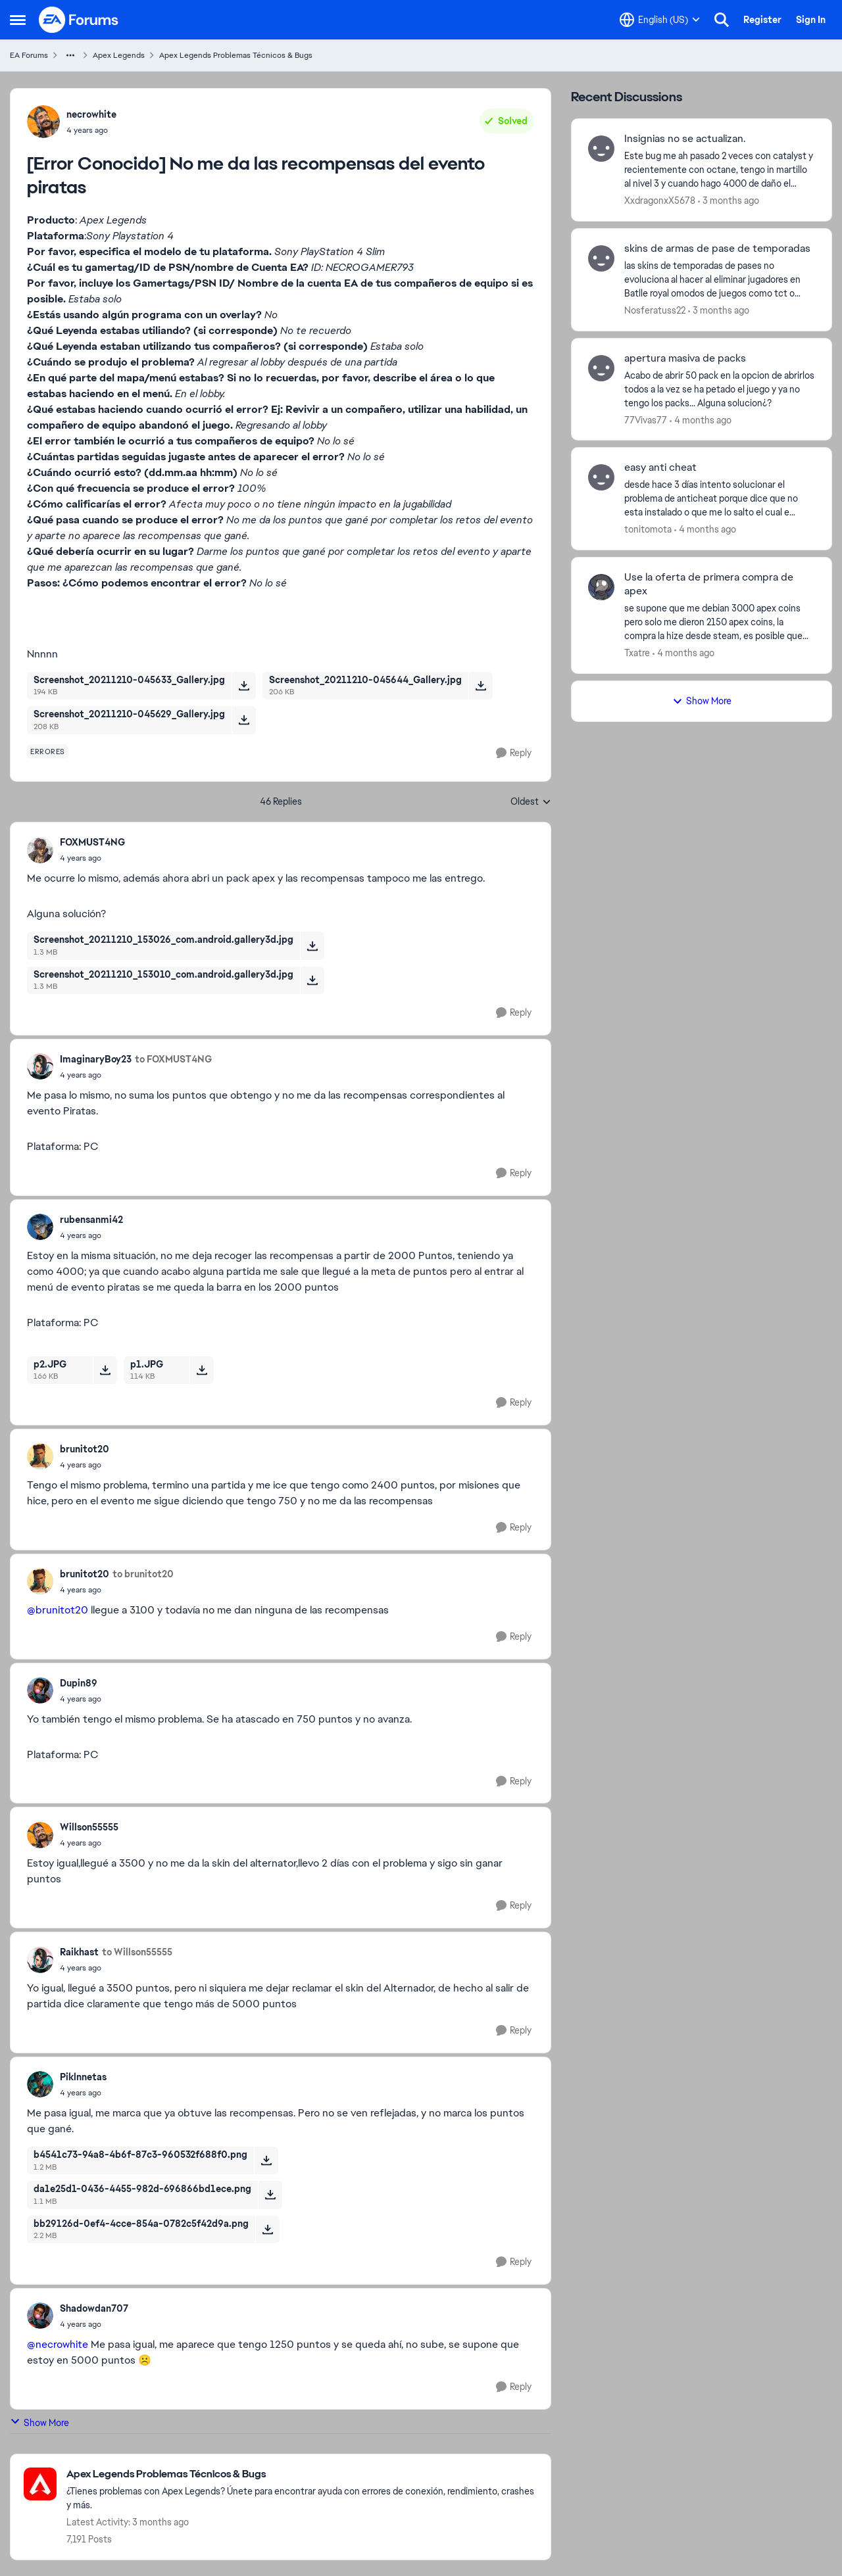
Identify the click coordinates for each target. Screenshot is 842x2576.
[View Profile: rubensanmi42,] (40, 1227)
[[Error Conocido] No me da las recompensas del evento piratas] (92, 858)
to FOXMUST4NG (173, 1059)
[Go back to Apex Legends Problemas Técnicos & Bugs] (301, 2474)
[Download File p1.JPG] (201, 1370)
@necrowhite (57, 2344)
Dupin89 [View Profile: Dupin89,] (78, 1683)
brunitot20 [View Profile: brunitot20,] (84, 1449)
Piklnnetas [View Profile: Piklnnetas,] (83, 2077)
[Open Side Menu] (17, 20)
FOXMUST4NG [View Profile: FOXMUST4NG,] (92, 842)
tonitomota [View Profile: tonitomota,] (648, 529)
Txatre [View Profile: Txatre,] (637, 653)
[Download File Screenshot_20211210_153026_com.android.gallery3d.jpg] (312, 945)
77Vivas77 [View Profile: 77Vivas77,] (645, 419)
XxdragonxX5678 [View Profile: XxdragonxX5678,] (659, 200)
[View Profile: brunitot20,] (40, 1456)
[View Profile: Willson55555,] (40, 1835)
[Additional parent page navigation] (70, 55)
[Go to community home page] (79, 20)
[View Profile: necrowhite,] (43, 121)
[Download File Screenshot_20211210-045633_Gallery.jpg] (244, 686)
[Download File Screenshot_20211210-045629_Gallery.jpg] (244, 720)
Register (762, 20)
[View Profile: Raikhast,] (40, 1960)
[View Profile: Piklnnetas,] (40, 2084)
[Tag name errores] (47, 751)
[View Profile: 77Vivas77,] (601, 368)
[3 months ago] (728, 201)
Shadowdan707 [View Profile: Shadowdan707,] (94, 2308)
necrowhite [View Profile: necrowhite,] (91, 114)
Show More (39, 2422)
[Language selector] (660, 20)
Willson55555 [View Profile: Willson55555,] (89, 1827)
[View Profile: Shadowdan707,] (40, 2315)
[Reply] (513, 753)
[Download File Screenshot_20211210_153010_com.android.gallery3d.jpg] (312, 980)
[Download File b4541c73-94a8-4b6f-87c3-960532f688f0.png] (266, 2160)
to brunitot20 (143, 1574)
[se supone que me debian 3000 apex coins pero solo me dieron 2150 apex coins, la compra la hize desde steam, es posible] (719, 622)
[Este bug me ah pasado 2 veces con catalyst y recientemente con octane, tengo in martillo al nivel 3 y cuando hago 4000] (719, 170)
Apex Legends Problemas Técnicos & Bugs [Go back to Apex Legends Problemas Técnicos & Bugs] (235, 55)
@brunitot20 (57, 1610)
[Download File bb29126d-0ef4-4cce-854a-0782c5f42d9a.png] (267, 2229)
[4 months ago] (700, 420)
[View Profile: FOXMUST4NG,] (40, 850)
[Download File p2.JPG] (105, 1370)
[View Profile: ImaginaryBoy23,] (40, 1066)
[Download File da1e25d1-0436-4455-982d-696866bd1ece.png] (270, 2194)
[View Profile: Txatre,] (601, 587)
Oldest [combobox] (530, 802)
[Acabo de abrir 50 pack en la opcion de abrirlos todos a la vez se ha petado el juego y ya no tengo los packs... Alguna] (719, 389)
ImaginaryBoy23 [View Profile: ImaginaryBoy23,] (96, 1059)
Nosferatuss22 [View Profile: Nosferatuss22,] (654, 310)
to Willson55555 (137, 1952)
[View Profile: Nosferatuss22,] (601, 258)
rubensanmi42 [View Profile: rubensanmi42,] (91, 1220)
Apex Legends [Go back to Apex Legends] (119, 55)
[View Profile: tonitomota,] (601, 477)
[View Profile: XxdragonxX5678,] (601, 148)
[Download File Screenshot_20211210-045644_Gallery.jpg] (480, 686)
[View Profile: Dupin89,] (40, 1690)
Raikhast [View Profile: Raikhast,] (79, 1952)
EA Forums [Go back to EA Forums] (29, 55)
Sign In (811, 20)
